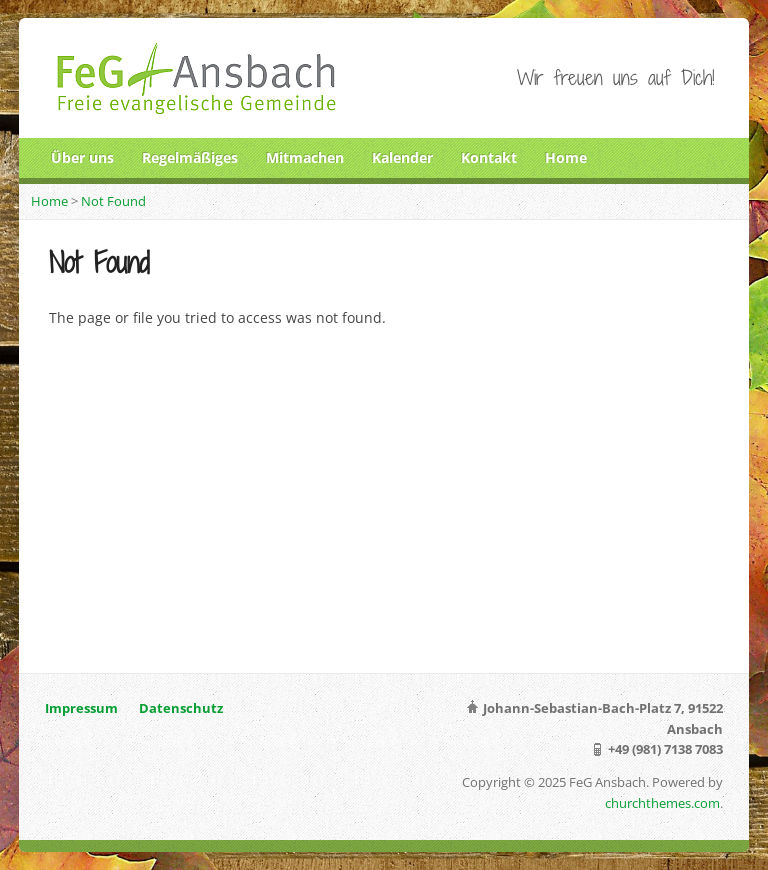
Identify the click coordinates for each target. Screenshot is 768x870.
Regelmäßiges (190, 157)
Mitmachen (305, 157)
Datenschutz (181, 708)
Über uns (82, 157)
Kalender (402, 157)
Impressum (81, 708)
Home (566, 157)
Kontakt (489, 157)
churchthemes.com (662, 803)
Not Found (113, 201)
